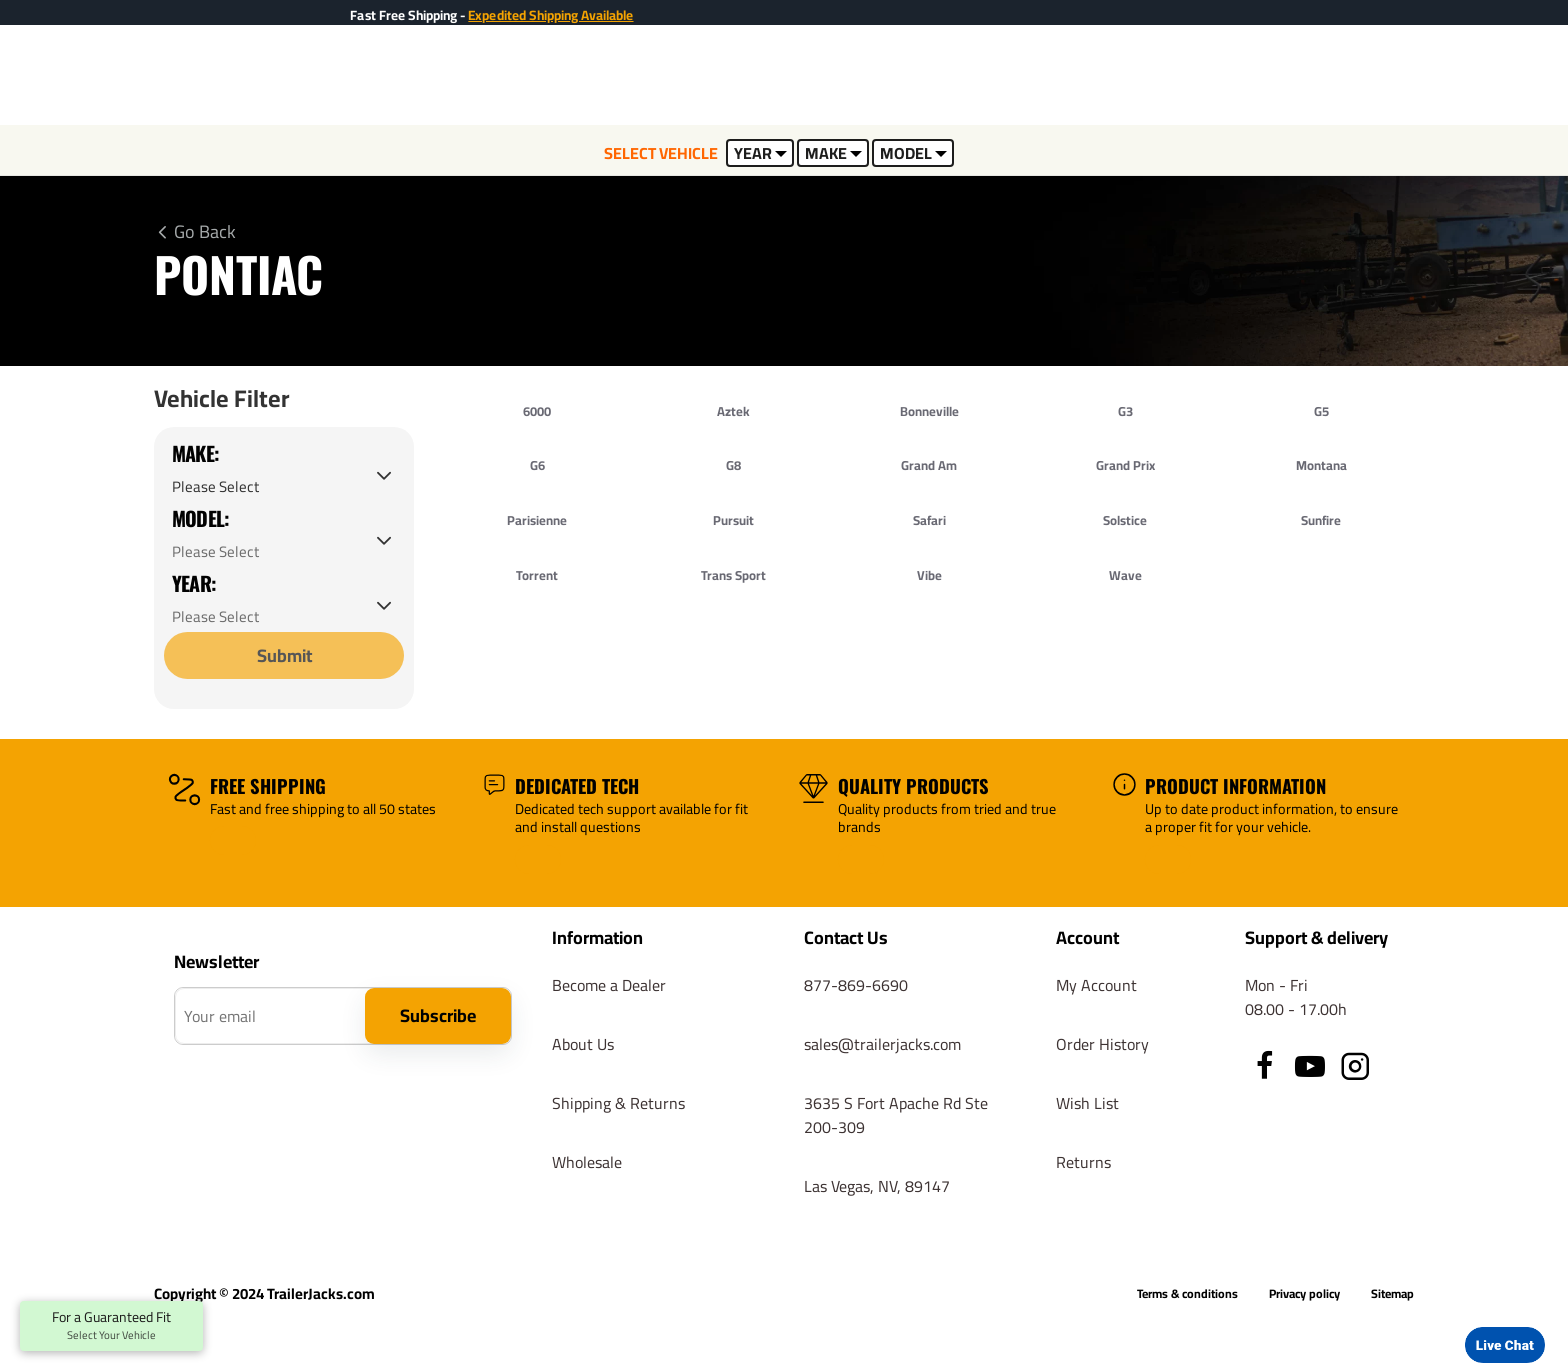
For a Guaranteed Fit (111, 1326)
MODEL (913, 153)
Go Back (205, 232)
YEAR (760, 153)
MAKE (833, 153)
